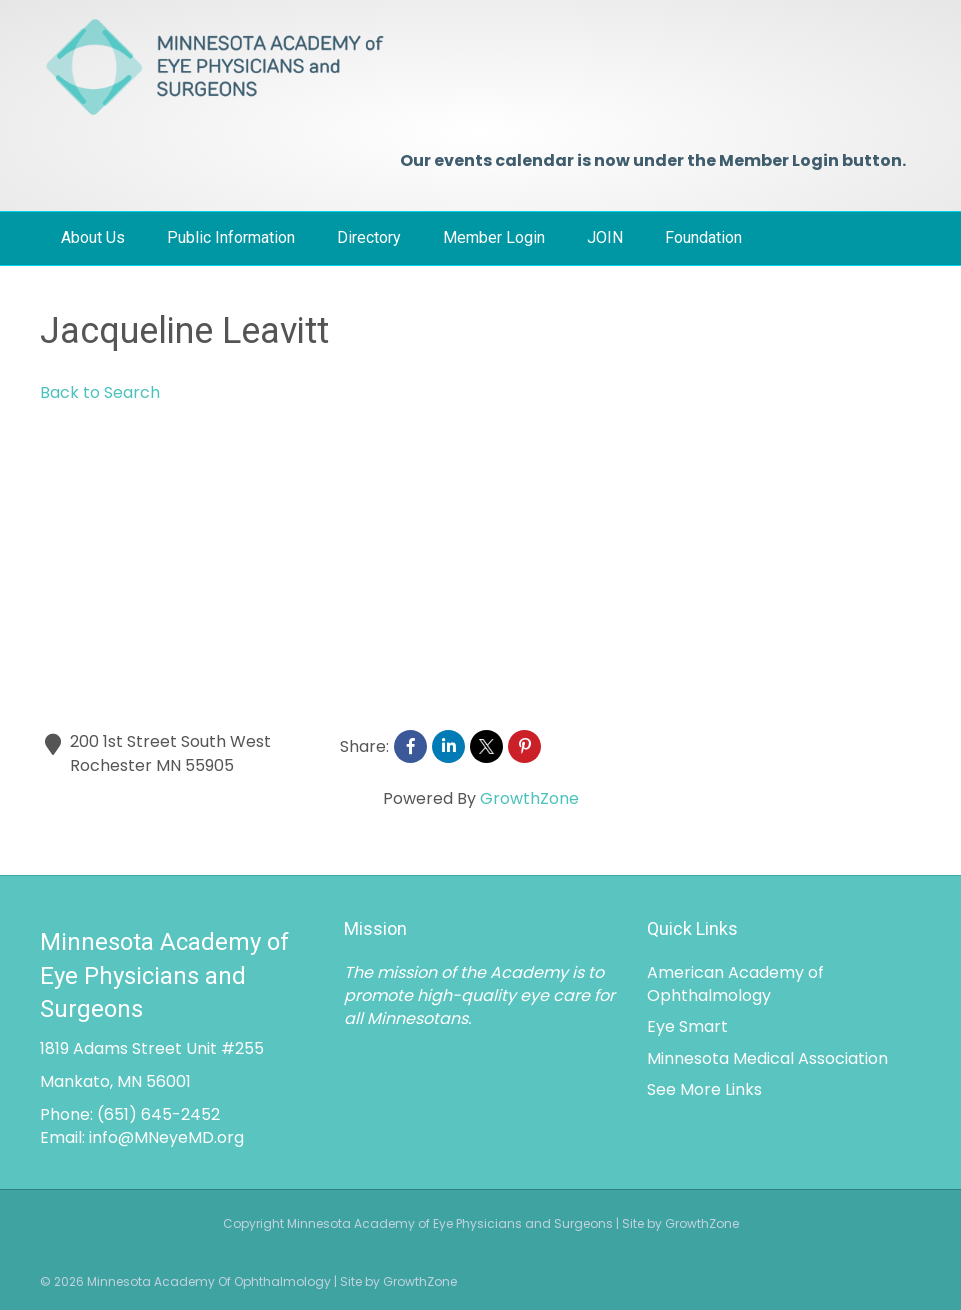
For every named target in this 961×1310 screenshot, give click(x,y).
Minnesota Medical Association (767, 1058)
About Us (93, 237)
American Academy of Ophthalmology (735, 984)
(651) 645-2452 (158, 1114)
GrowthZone (529, 798)
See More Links (704, 1089)
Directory (369, 237)
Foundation (703, 237)
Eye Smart (687, 1026)
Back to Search (100, 392)
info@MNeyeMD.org (166, 1137)
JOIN (605, 237)
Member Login (494, 237)
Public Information (231, 237)
